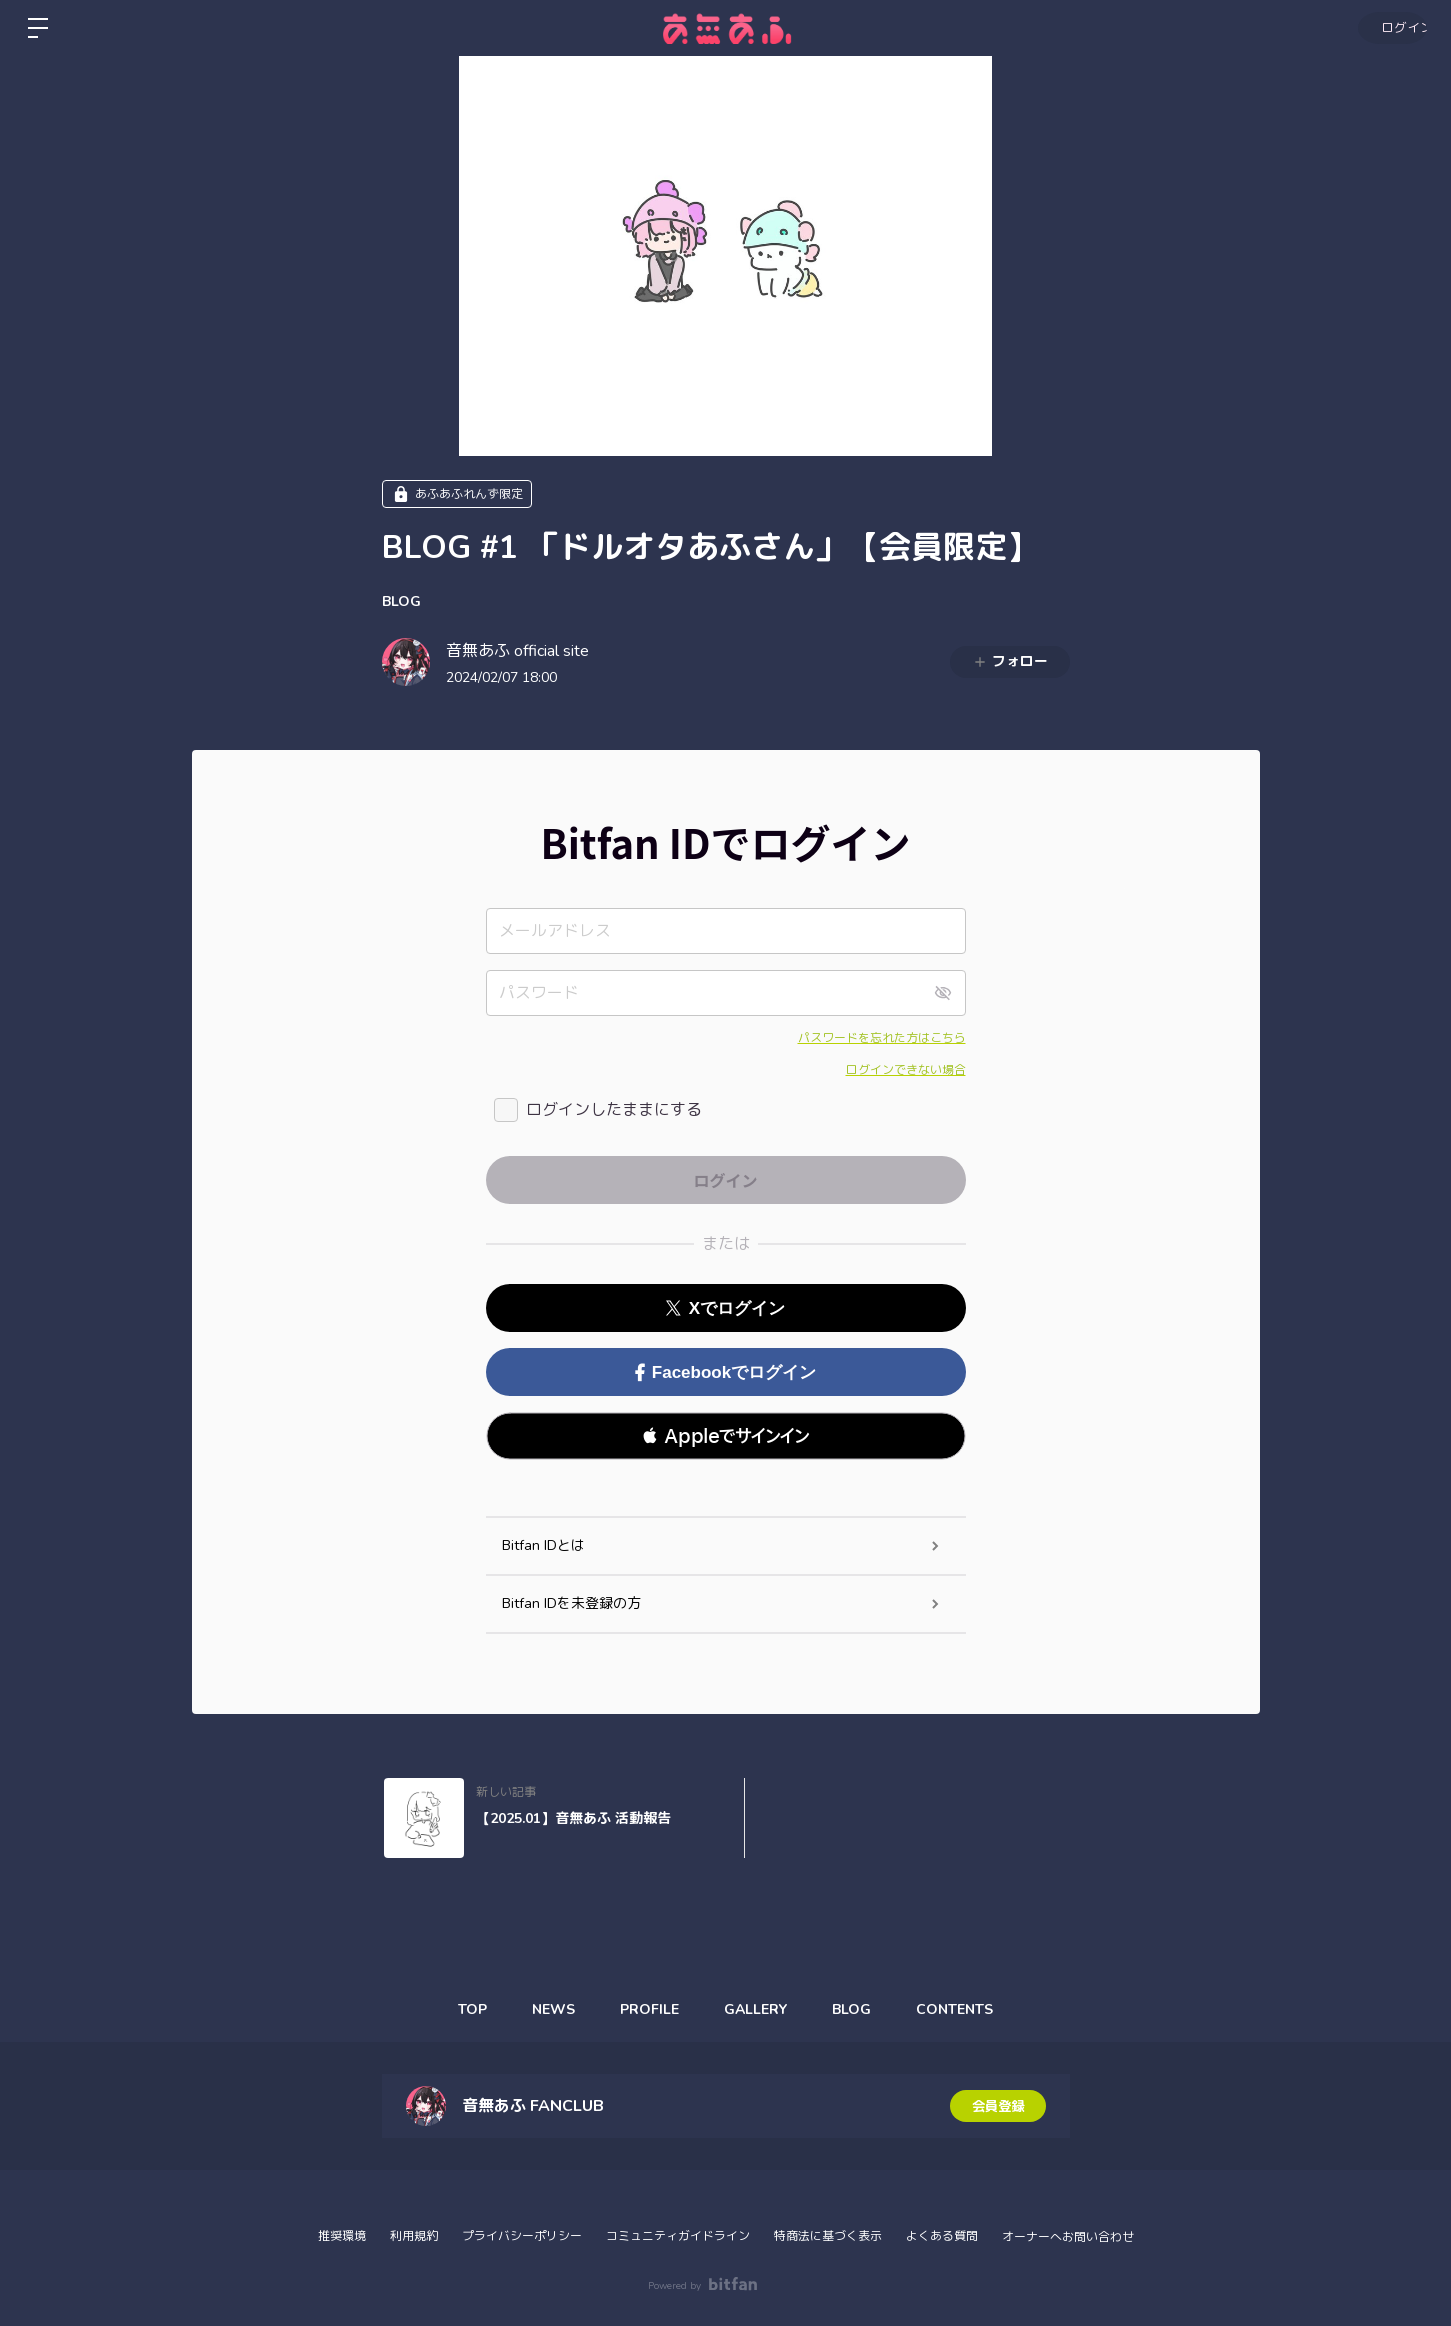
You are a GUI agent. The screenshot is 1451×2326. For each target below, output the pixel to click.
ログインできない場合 (906, 1070)
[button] (726, 1436)
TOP (460, 2009)
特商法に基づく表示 (828, 2236)
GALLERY (758, 2009)
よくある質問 (942, 2236)
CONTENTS (967, 2009)
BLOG (401, 601)
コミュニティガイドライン (678, 2236)
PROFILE (647, 2009)
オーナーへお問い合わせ (1068, 2237)
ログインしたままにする (614, 1110)
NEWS (546, 2009)
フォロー (1010, 661)
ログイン (1391, 28)
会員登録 (998, 2105)
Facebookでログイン (725, 1372)
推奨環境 (342, 2236)
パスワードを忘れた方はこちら (882, 1038)
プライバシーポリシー (522, 2236)
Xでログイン (725, 1308)
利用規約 (414, 2236)
